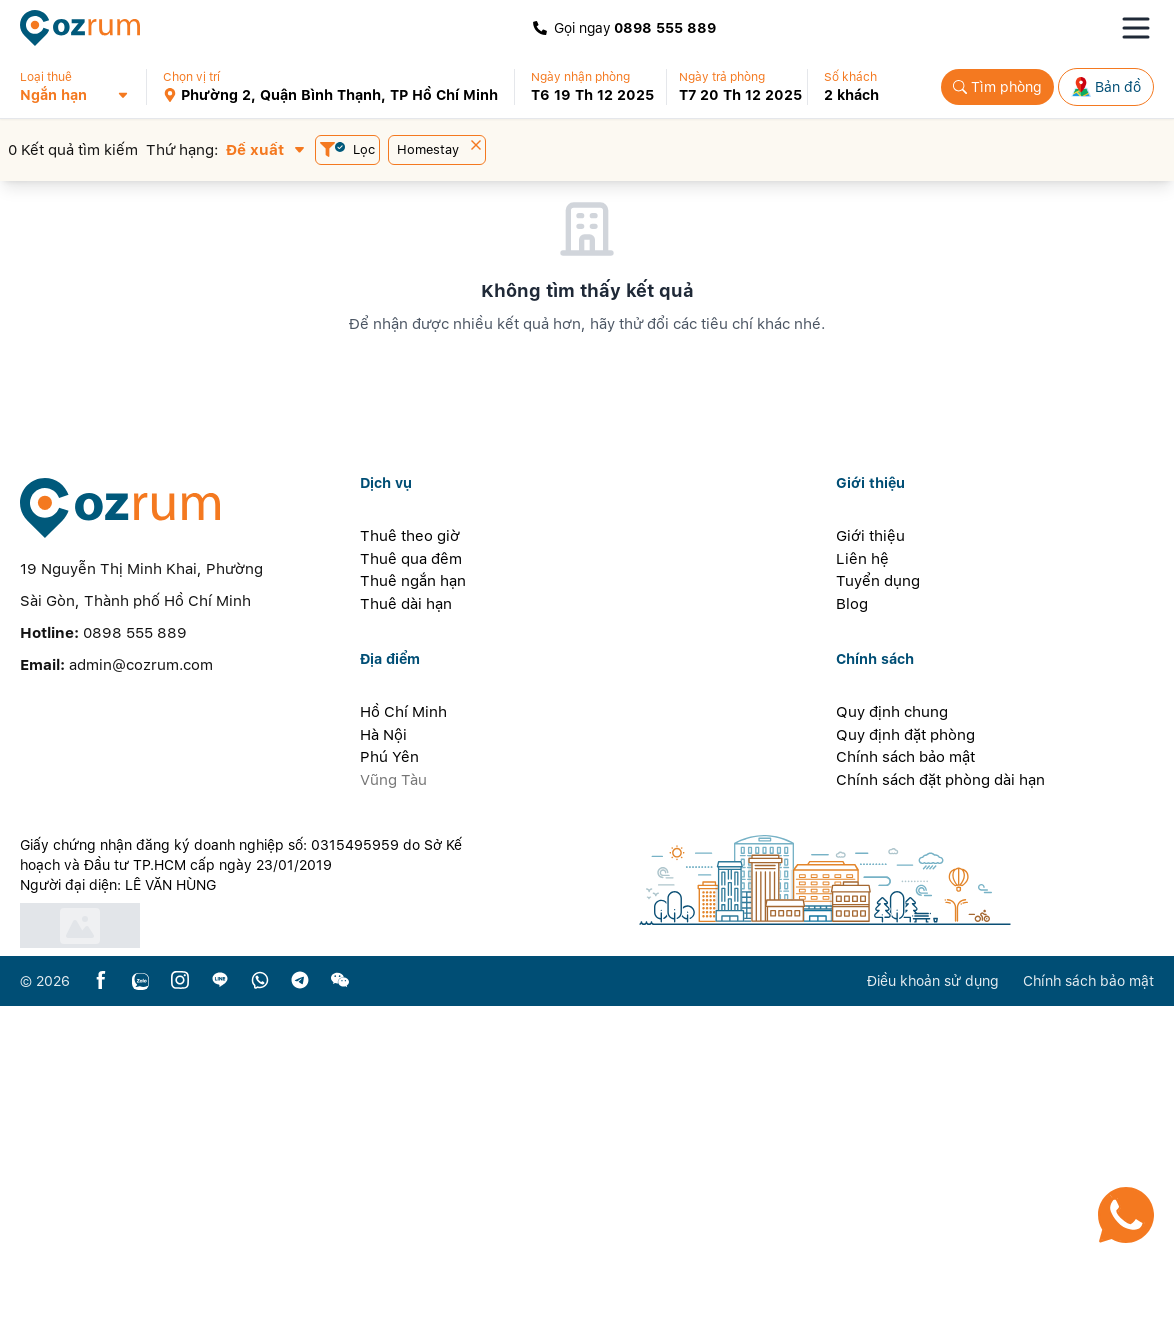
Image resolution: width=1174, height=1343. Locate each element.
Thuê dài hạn (406, 941)
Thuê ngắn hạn (413, 918)
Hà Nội (383, 1072)
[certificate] (247, 1262)
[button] (82, 87)
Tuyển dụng (878, 918)
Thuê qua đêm (411, 896)
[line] (220, 1318)
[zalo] (140, 1318)
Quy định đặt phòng (905, 1072)
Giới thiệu (870, 873)
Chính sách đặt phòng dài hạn (940, 1117)
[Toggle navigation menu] (1136, 28)
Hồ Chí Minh (403, 1049)
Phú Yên (389, 1094)
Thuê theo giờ (410, 873)
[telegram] (300, 1318)
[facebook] (101, 1318)
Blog (852, 941)
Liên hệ (862, 896)
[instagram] (180, 1318)
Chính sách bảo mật (905, 1094)
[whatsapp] (260, 1318)
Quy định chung (892, 1049)
